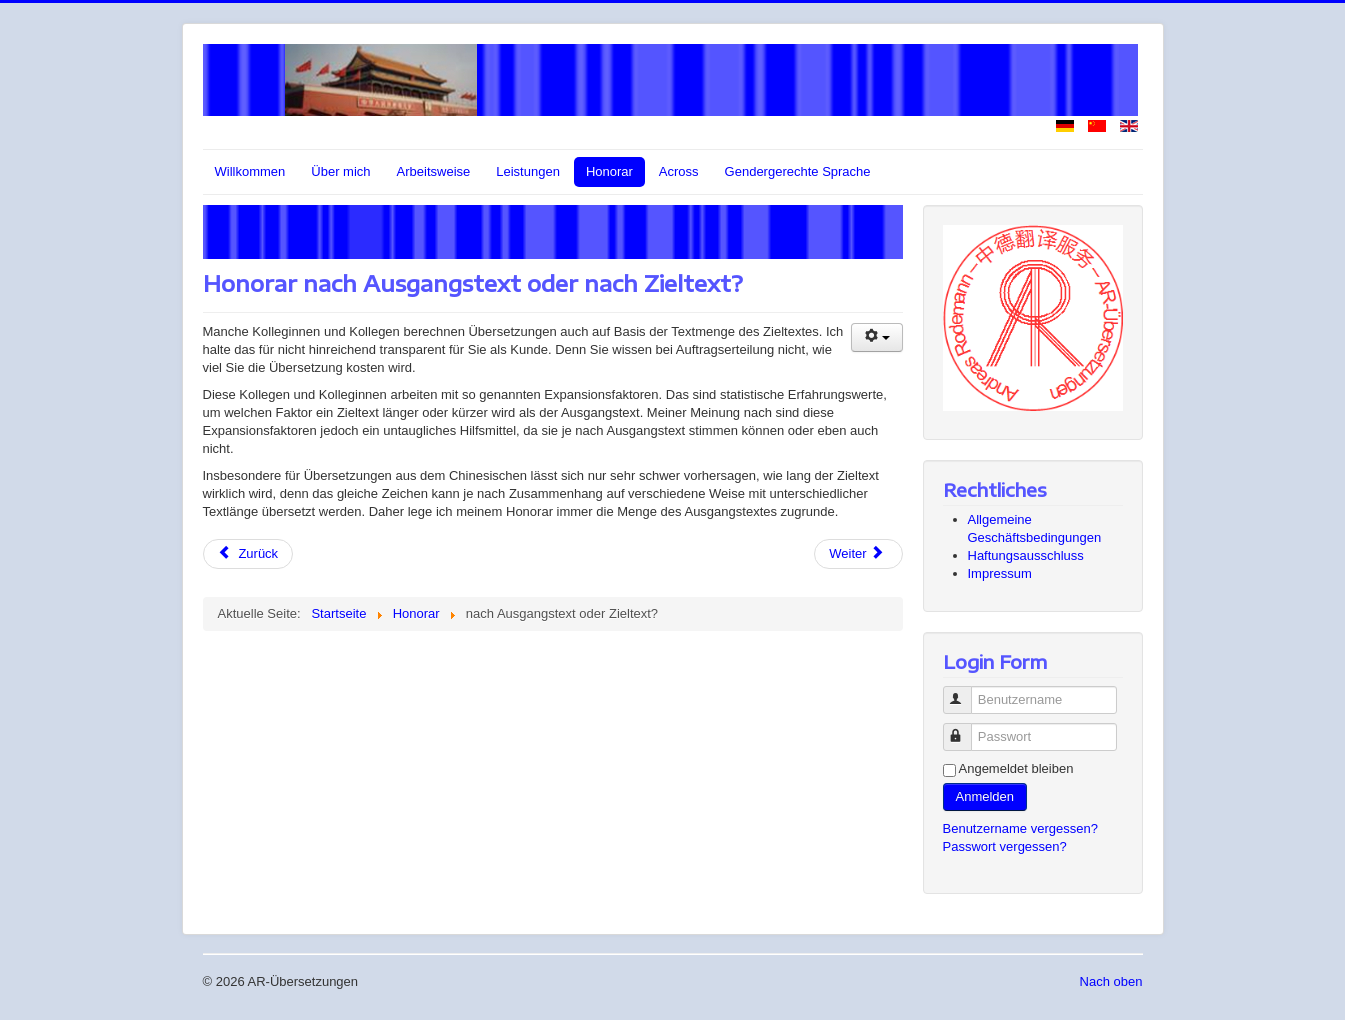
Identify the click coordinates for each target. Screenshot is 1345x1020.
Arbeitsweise (434, 171)
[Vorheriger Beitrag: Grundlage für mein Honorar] (248, 554)
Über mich (340, 171)
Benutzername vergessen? (1020, 828)
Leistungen (528, 171)
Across (679, 171)
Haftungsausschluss (1026, 555)
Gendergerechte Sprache (798, 171)
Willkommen (250, 171)
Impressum (1000, 573)
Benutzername (966, 691)
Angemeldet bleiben (1016, 768)
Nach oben (1111, 981)
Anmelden (985, 796)
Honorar (609, 171)
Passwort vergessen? (1005, 846)
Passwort (966, 728)
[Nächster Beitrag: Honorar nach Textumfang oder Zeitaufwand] (858, 554)
